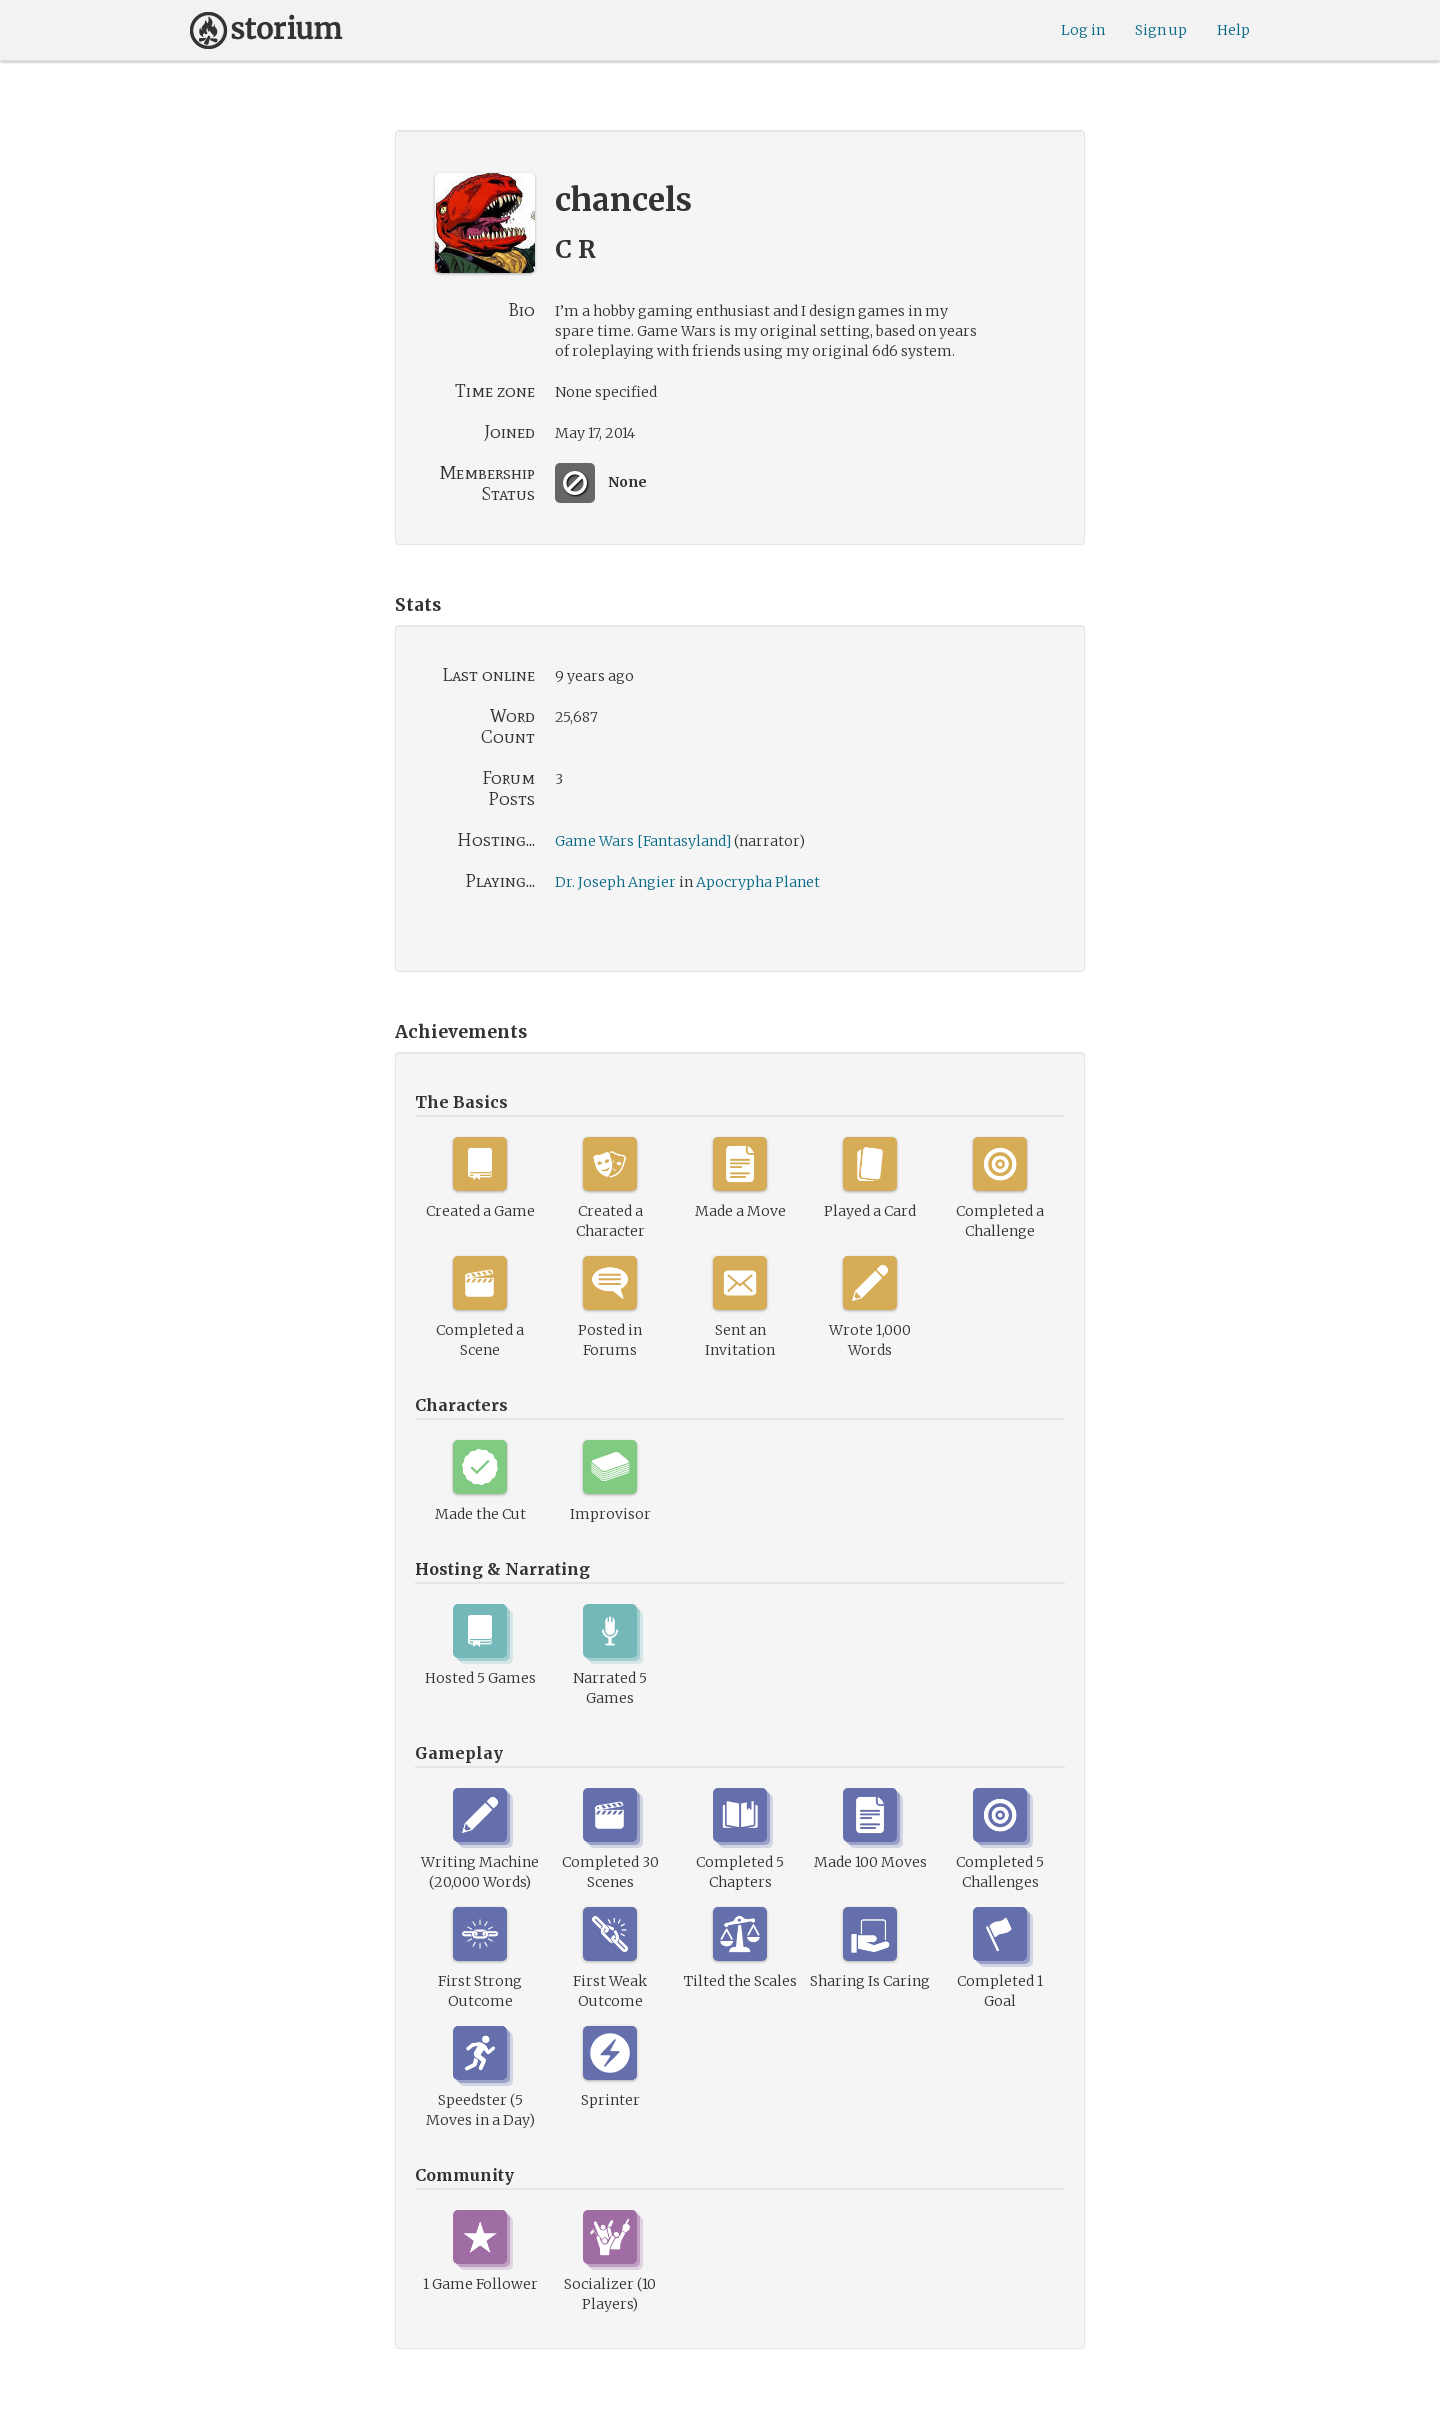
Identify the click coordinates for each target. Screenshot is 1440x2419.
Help (1233, 30)
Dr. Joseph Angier (615, 882)
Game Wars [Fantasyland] (643, 841)
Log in (1083, 30)
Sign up (1161, 30)
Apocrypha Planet (758, 882)
